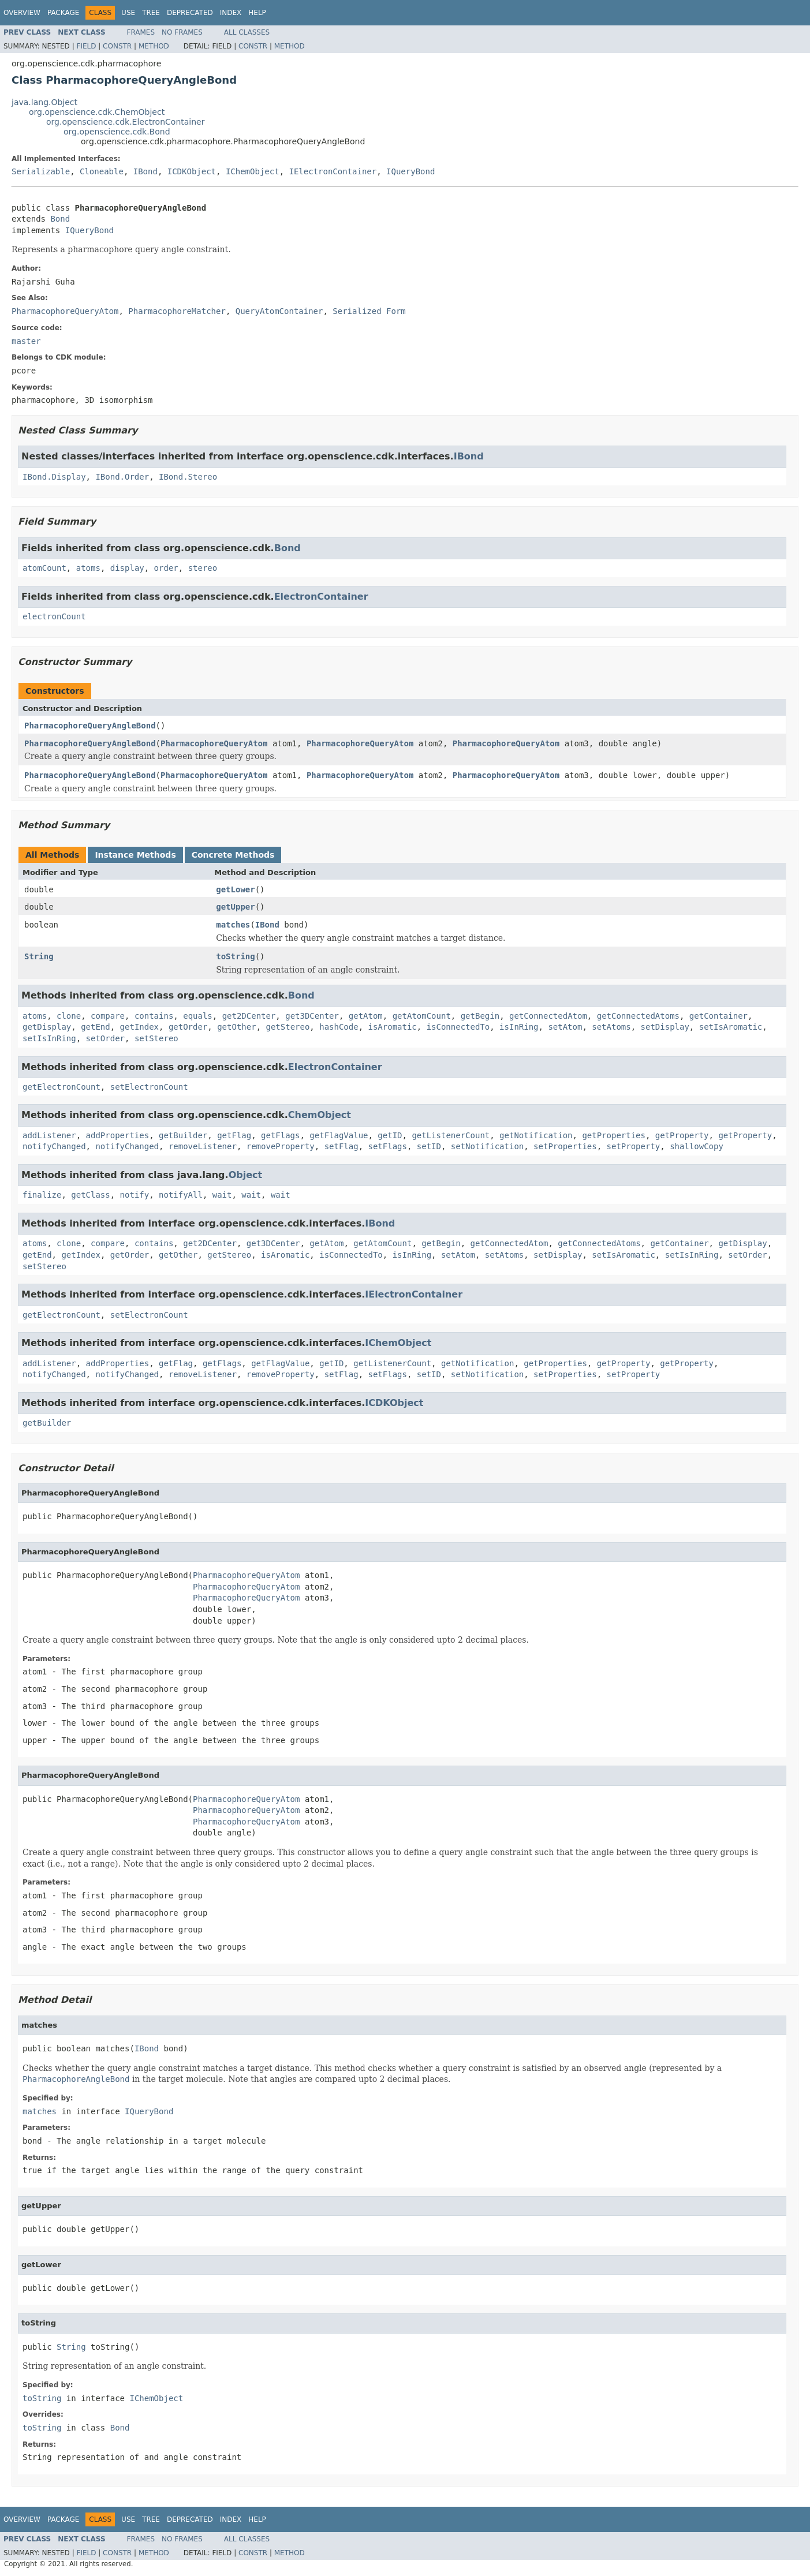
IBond (145, 171)
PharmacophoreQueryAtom (213, 743)
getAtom (366, 1015)
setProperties (565, 1146)
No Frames (182, 32)
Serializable (41, 171)
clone (69, 1015)
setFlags (387, 1146)
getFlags (280, 1135)
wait (222, 1194)
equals (197, 1015)
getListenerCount (451, 1135)
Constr (117, 46)
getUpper (235, 906)
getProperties (613, 1135)
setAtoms (611, 1026)
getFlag (234, 1135)
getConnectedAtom (548, 1015)
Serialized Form (369, 311)
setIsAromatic (731, 1026)
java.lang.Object (44, 102)
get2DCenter (249, 1015)
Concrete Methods (233, 854)
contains (154, 1015)
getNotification (535, 1135)
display (127, 568)
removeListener (203, 1146)
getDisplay (47, 1026)
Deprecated (190, 13)
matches (233, 924)
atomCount (44, 568)
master (26, 341)
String (39, 956)
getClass (90, 1194)
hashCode (338, 1026)
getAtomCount (422, 1015)
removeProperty (281, 1146)
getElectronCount (61, 1086)
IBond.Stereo (188, 476)
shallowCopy (696, 1146)
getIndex (139, 1026)
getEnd (95, 1026)
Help (257, 13)
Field (86, 46)
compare (108, 1015)
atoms (88, 568)
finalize (42, 1194)
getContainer (718, 1015)
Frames (141, 32)
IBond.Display (54, 476)
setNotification (487, 1146)
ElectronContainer (321, 596)
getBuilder (183, 1135)
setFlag (341, 1146)
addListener (49, 1135)
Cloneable (102, 171)
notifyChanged (54, 1146)
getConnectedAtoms (638, 1015)
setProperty (633, 1146)
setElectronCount (149, 1086)
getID (390, 1135)
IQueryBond (410, 171)
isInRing (518, 1026)
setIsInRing (49, 1038)
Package (63, 13)
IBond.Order (122, 476)
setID (429, 1146)
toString (235, 956)
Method (154, 46)
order (166, 568)
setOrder (105, 1038)
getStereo (287, 1026)
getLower (235, 889)
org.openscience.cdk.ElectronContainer (125, 121)
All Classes (247, 32)
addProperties (118, 1135)
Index (231, 13)
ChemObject (319, 1114)
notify (135, 1194)
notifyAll (181, 1194)
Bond (60, 218)
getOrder (188, 1026)
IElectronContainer (332, 171)
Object (246, 1174)
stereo (203, 568)
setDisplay (665, 1026)
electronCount (54, 616)
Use (128, 13)
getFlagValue (338, 1135)
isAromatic (392, 1026)
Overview (21, 13)
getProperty (682, 1135)
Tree (151, 13)
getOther (236, 1026)
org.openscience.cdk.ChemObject (97, 112)
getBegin (480, 1015)
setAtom (565, 1026)
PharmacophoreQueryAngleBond (90, 725)
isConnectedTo (458, 1026)
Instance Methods (135, 854)
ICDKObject (191, 171)
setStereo (156, 1038)
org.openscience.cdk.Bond (117, 131)
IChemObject (252, 171)
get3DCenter (312, 1015)
